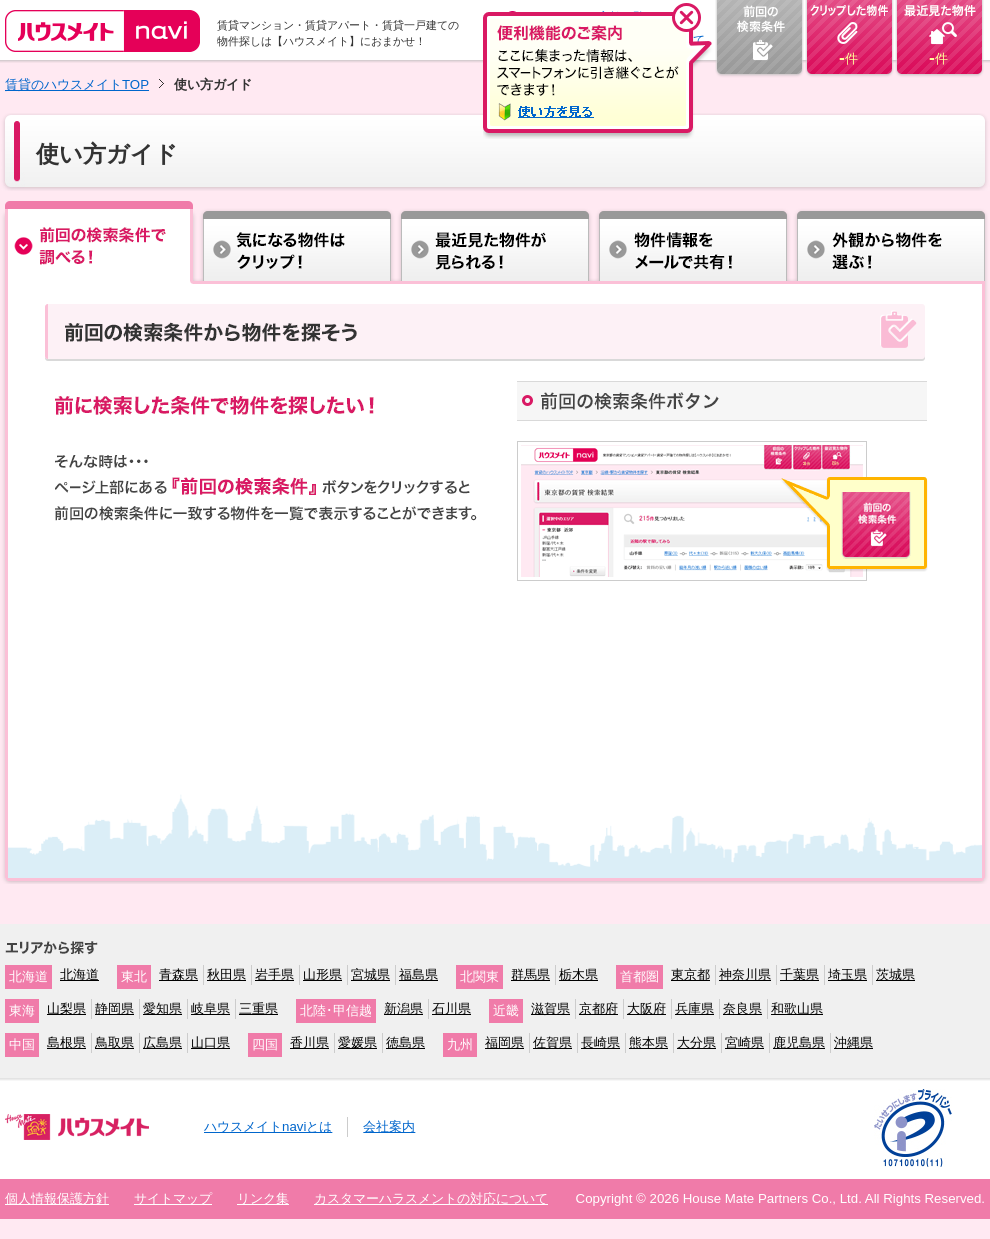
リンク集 (263, 1198)
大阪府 (646, 1008)
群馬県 (530, 974)
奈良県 (742, 1008)
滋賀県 (550, 1008)
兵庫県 (694, 1008)
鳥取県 (114, 1042)
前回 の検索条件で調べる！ (99, 242)
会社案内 (389, 1126)
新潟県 (403, 1008)
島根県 (66, 1042)
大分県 (696, 1042)
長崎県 (600, 1042)
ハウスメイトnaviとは (268, 1126)
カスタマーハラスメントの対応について (431, 1198)
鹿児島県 (799, 1042)
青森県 (178, 974)
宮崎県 (744, 1042)
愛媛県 (357, 1042)
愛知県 (162, 1008)
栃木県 (578, 974)
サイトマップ (173, 1198)
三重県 (258, 1008)
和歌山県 (797, 1008)
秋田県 (226, 974)
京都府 (598, 1008)
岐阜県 (210, 1008)
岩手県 (274, 974)
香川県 (309, 1042)
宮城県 (370, 974)
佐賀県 (552, 1042)
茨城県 (895, 974)
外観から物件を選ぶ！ (890, 242)
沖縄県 (853, 1042)
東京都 (690, 974)
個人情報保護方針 (57, 1198)
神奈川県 (745, 974)
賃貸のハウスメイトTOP (77, 84)
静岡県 (114, 1008)
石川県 (451, 1008)
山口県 (210, 1042)
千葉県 (799, 974)
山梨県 (66, 1008)
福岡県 (504, 1042)
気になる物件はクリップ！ (297, 242)
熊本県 (648, 1042)
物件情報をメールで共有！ (693, 242)
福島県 (418, 974)
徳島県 (405, 1042)
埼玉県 (847, 974)
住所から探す (495, 242)
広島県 (162, 1042)
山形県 (322, 974)
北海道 (79, 974)
